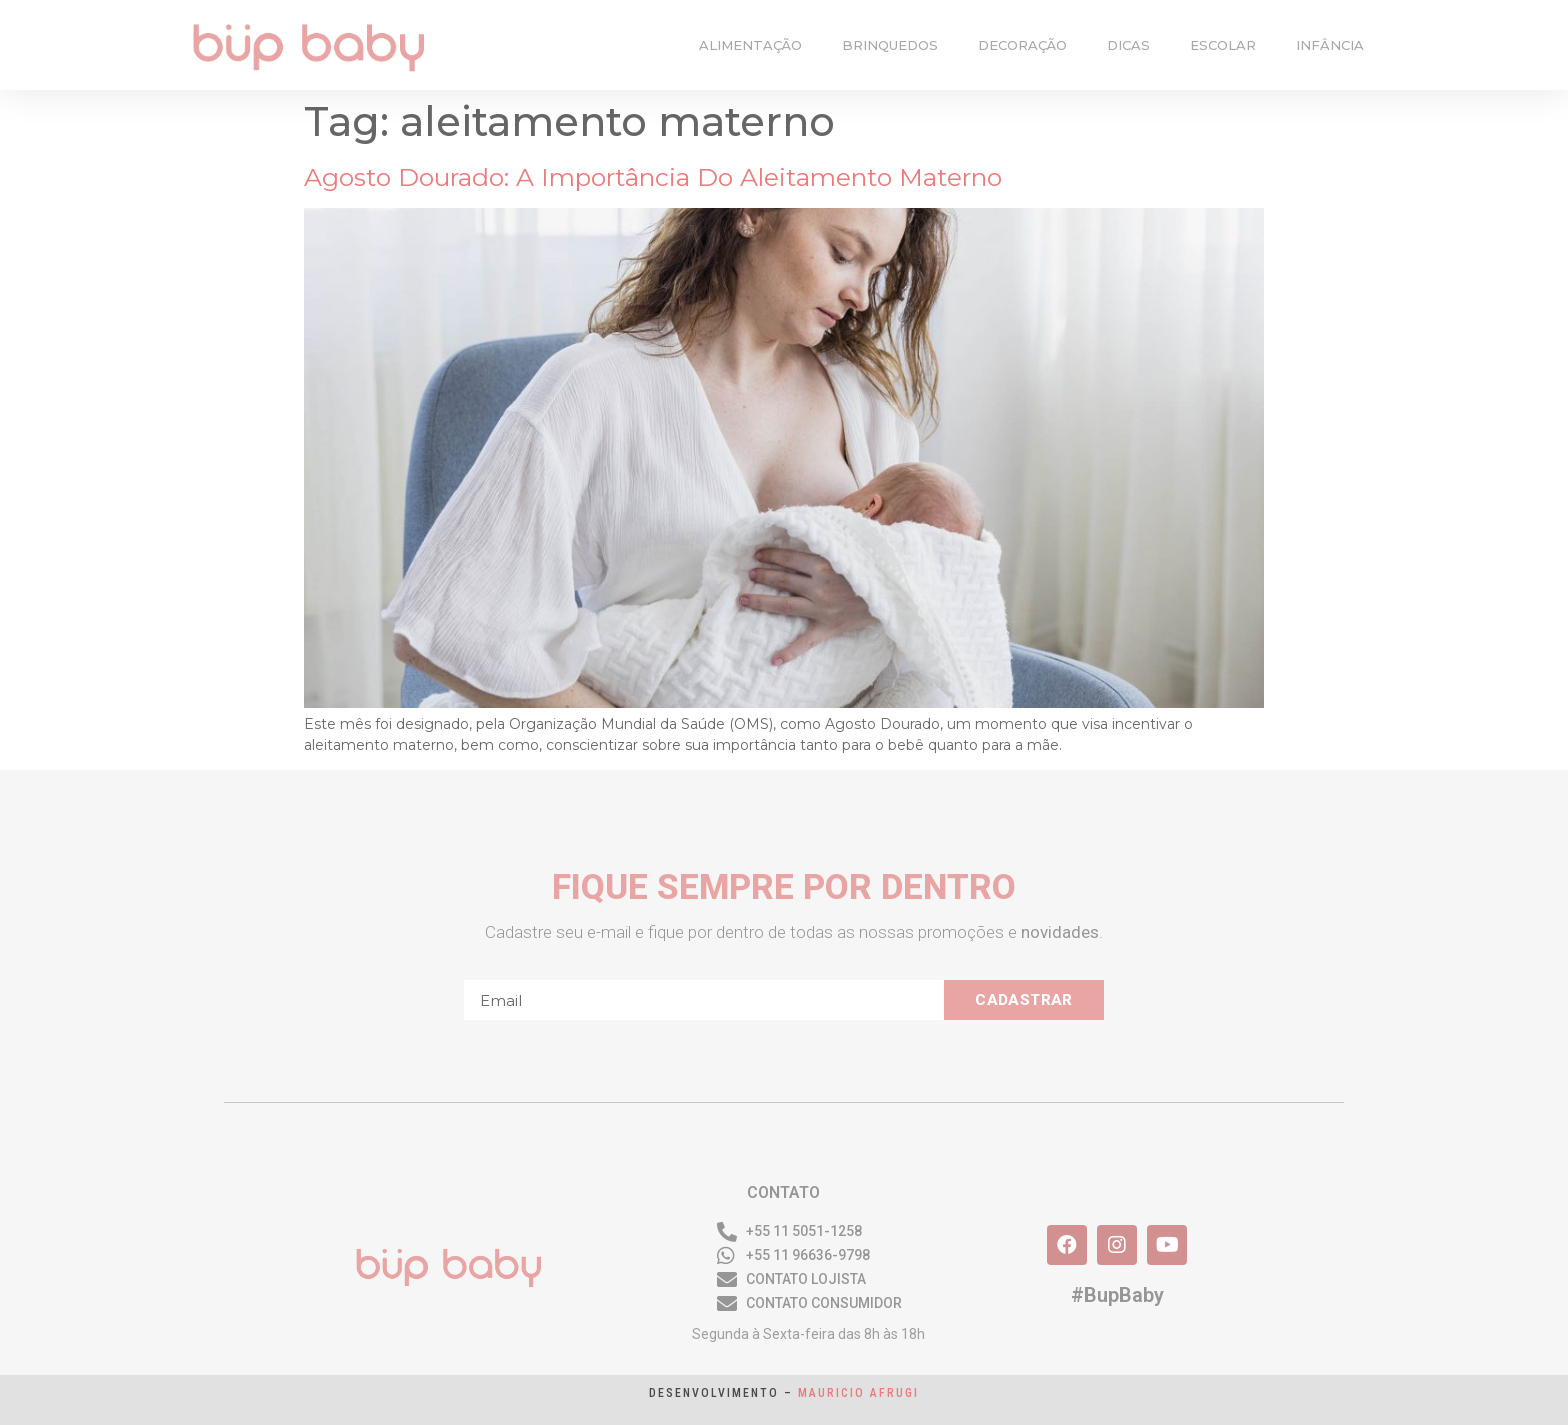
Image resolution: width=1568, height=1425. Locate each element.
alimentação (750, 45)
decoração (1022, 45)
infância (1330, 45)
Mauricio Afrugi (858, 1393)
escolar (1223, 45)
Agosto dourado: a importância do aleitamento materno (653, 177)
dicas (1128, 45)
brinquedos (890, 45)
